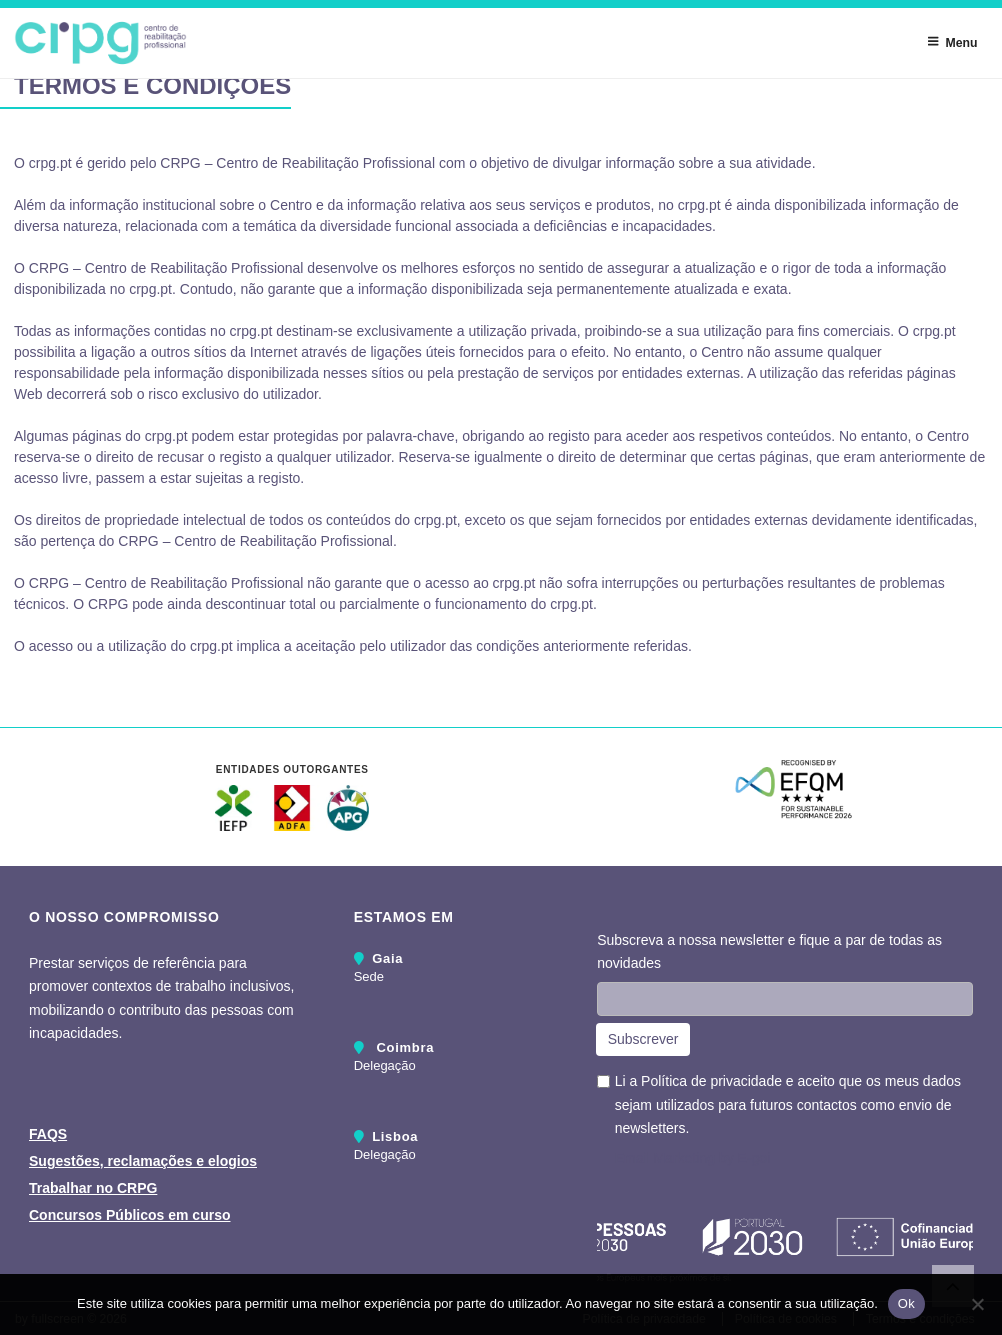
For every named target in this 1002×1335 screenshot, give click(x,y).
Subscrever (643, 1039)
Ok (906, 1303)
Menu (952, 42)
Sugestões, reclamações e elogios (143, 1161)
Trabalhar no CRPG (93, 1188)
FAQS (48, 1134)
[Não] (977, 1304)
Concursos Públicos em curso (130, 1215)
